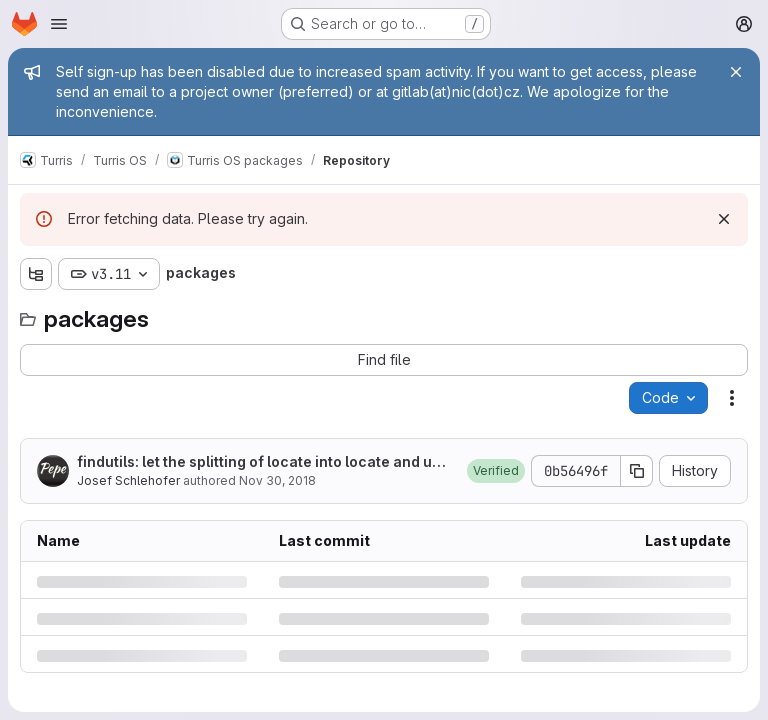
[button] (496, 471)
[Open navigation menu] (59, 24)
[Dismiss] (724, 219)
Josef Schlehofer (128, 480)
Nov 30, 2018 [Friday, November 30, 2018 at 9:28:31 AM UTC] (277, 480)
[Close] (736, 72)
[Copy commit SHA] (637, 471)
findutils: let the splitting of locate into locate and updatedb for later (263, 462)
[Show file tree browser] (36, 274)
